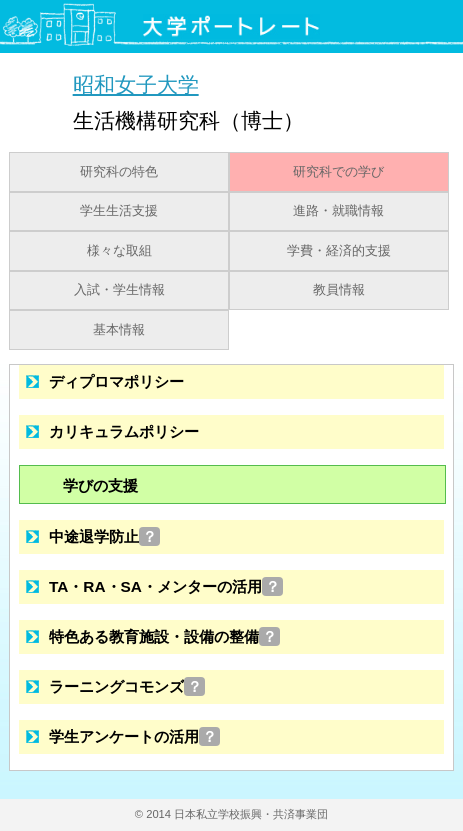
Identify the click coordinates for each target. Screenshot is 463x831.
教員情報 (339, 290)
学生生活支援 (119, 211)
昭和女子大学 (136, 84)
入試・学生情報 (119, 290)
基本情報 (119, 330)
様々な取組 (119, 251)
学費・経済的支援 (339, 251)
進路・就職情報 (338, 211)
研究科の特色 (119, 172)
